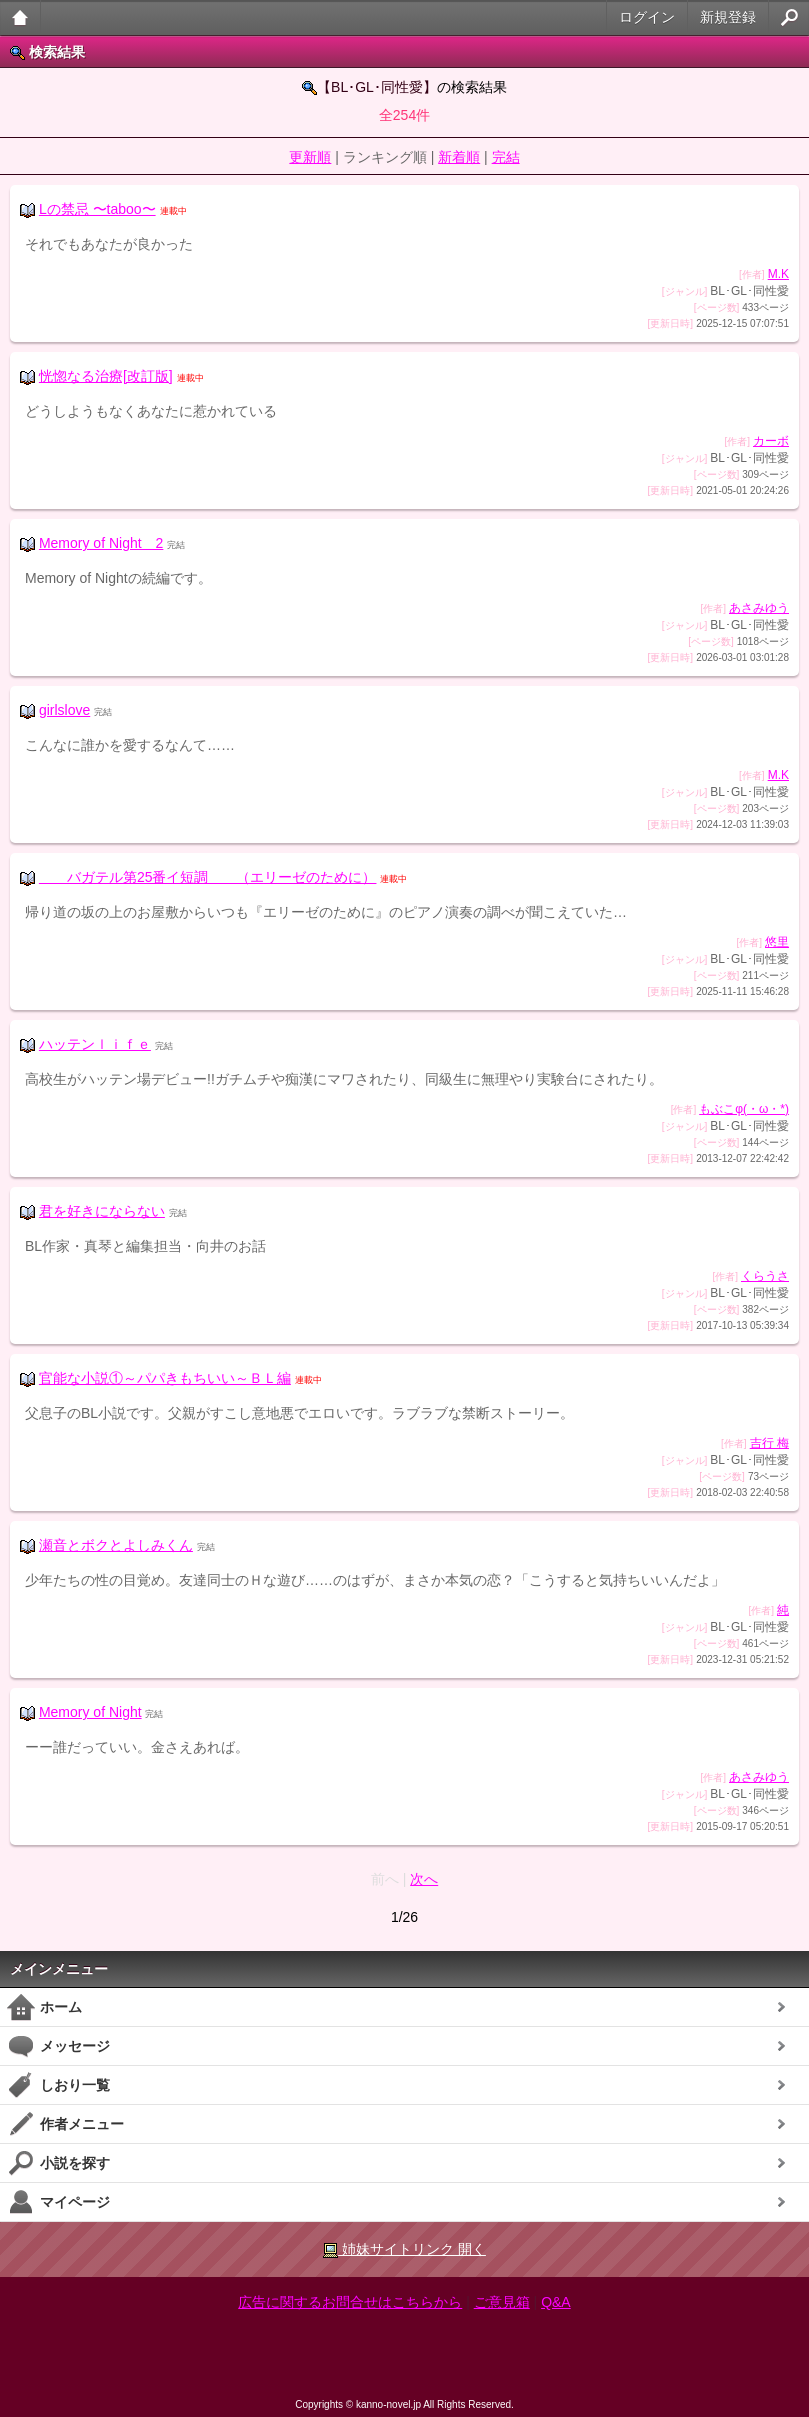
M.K (778, 274)
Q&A (556, 2302)
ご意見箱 (502, 2302)
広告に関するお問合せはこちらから (350, 2302)
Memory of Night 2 (101, 543)
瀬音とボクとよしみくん (116, 1545)
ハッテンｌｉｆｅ (95, 1044)
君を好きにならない (102, 1211)
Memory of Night (90, 1712)
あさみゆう (759, 608)
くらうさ (765, 1276)
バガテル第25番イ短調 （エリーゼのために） (208, 877)
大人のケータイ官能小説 (20, 17)
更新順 (310, 157)
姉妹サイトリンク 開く (404, 2249)
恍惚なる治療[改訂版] (106, 376)
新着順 (459, 157)
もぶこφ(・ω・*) (744, 1109)
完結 (506, 157)
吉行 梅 (769, 1443)
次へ (424, 1879)
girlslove (64, 710)
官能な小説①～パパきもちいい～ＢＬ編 (165, 1378)
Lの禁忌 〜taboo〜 (97, 209)
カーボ (771, 441)
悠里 (777, 942)
